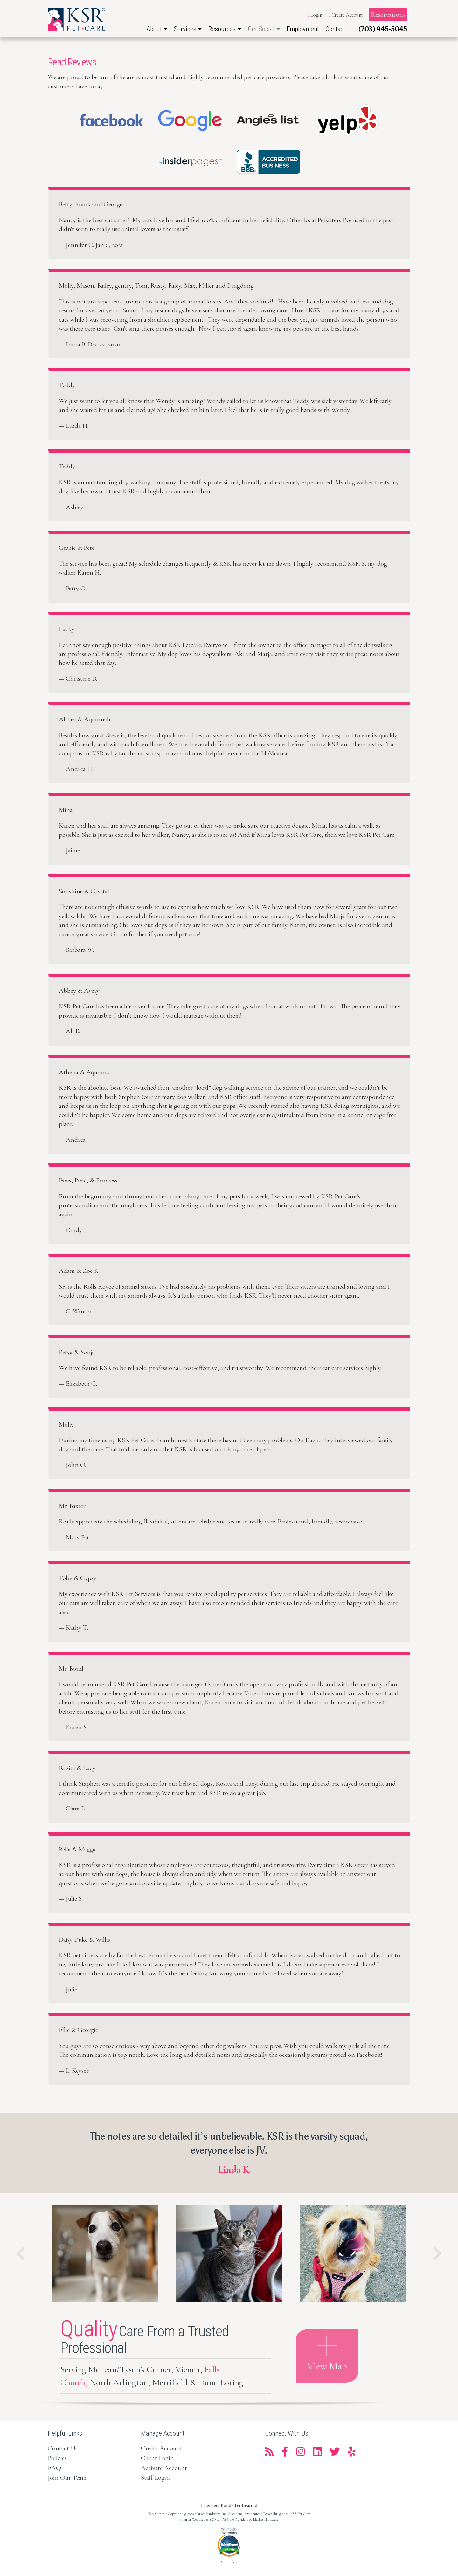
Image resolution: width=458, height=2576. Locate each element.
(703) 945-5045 (382, 29)
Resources (224, 29)
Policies (57, 2458)
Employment (303, 29)
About (157, 29)
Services (188, 29)
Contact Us (63, 2448)
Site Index (229, 2562)
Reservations (388, 14)
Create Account (346, 14)
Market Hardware (265, 2519)
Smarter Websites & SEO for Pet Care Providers (214, 2519)
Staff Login (155, 2477)
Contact (335, 29)
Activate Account (164, 2467)
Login (314, 14)
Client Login (157, 2458)
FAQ (54, 2467)
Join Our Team (67, 2477)
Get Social (264, 29)
